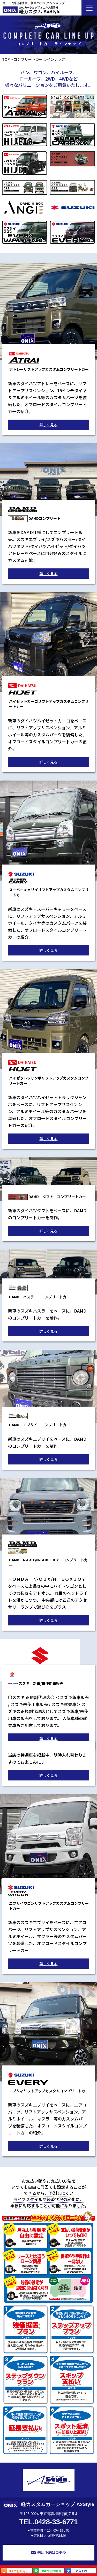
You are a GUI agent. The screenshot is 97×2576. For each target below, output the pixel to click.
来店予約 (76, 2570)
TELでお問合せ (14, 2570)
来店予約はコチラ (48, 2552)
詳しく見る (48, 424)
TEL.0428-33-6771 (48, 2522)
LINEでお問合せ (47, 2570)
